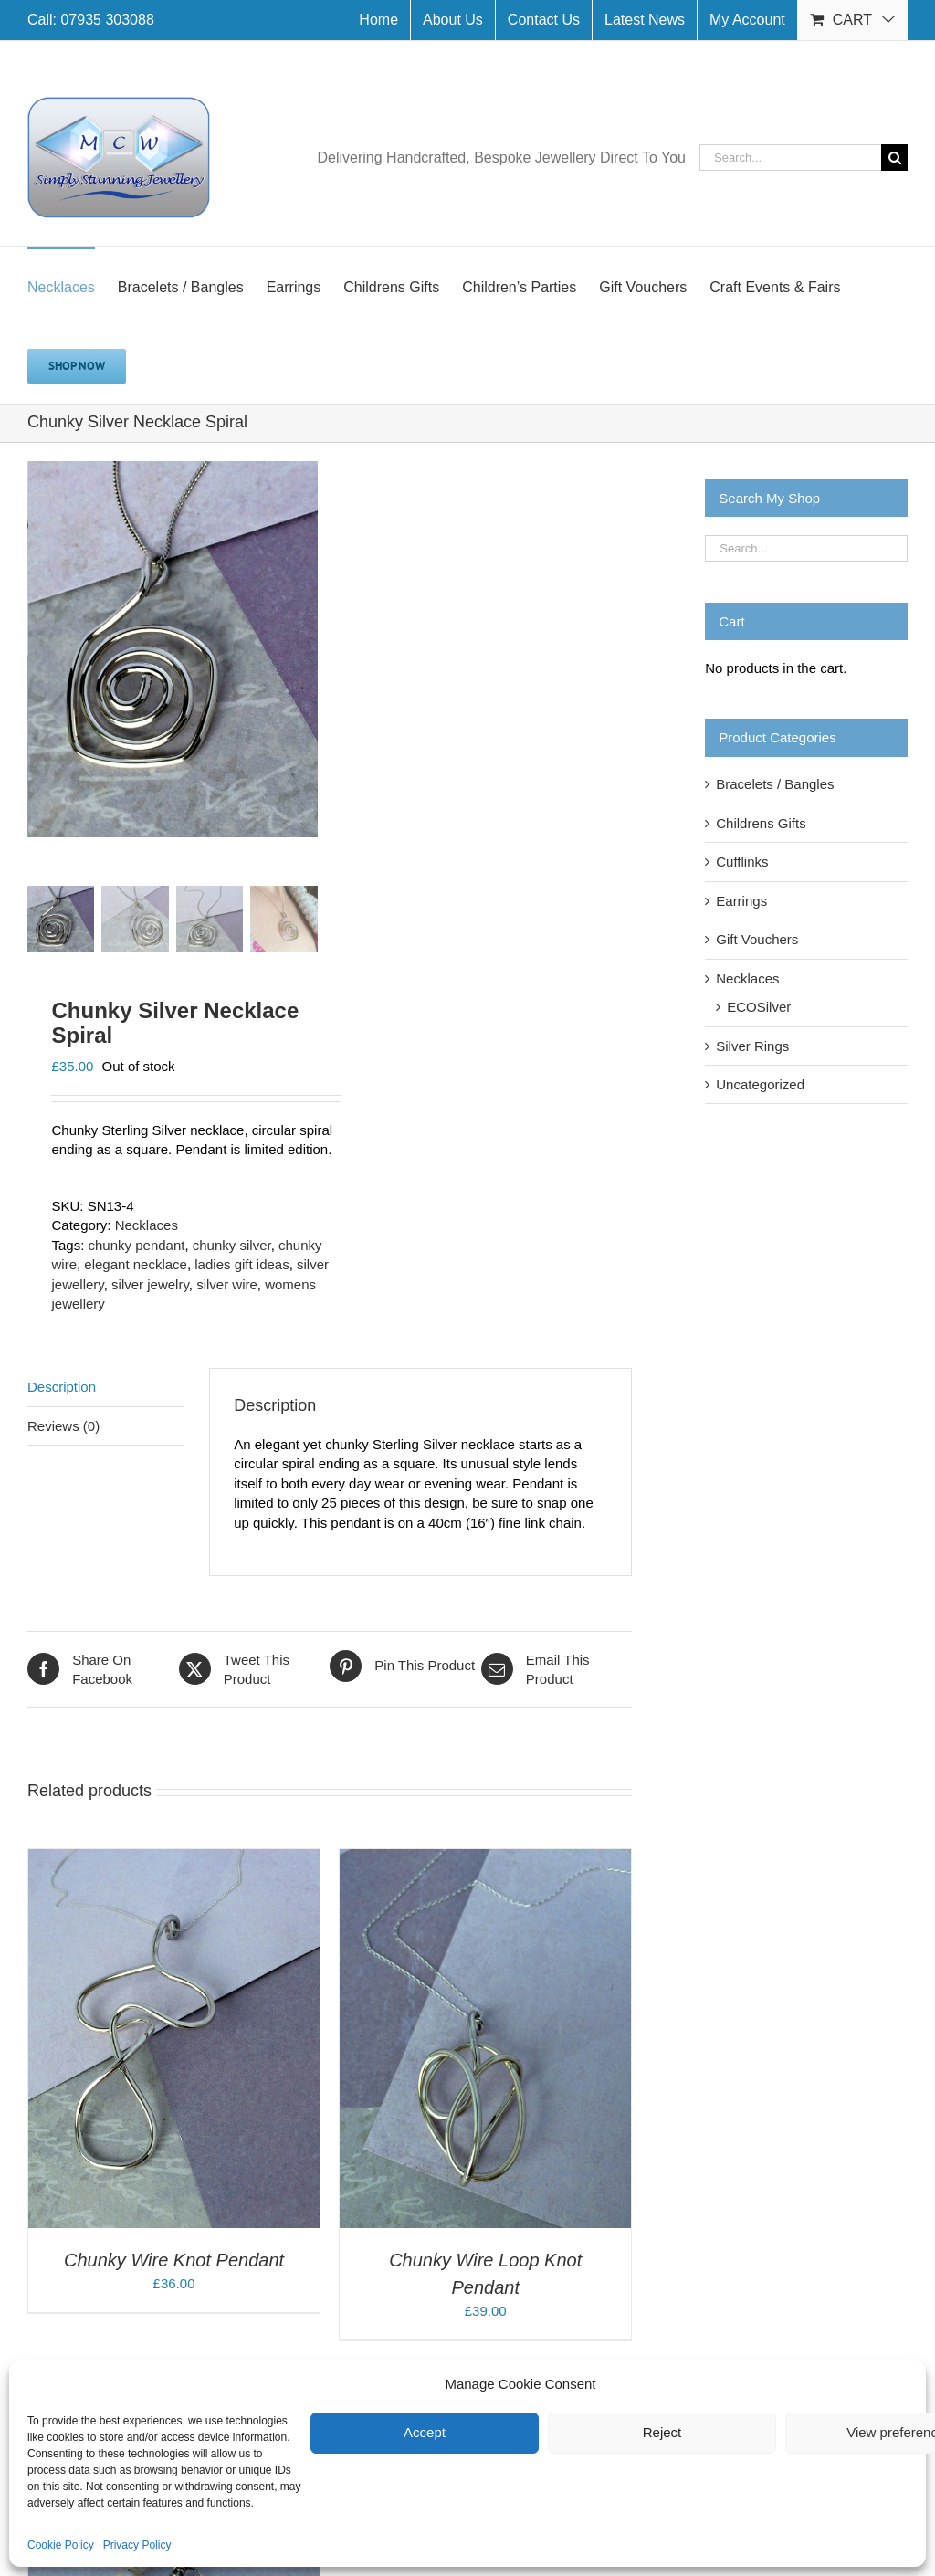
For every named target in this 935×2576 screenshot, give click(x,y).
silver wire (226, 1285)
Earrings (741, 901)
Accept (425, 2432)
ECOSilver (759, 1007)
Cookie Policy (60, 2545)
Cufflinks (742, 861)
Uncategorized (760, 1084)
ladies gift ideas (241, 1265)
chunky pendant (137, 1246)
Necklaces (146, 1226)
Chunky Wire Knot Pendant (174, 2261)
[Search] (894, 157)
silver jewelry (150, 1285)
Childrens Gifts (760, 823)
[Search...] (790, 157)
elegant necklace (135, 1265)
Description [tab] (61, 1387)
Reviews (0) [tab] (63, 1427)
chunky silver (232, 1246)
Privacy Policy (137, 2545)
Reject (662, 2432)
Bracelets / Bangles (775, 784)
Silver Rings (752, 1046)
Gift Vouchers (757, 939)
